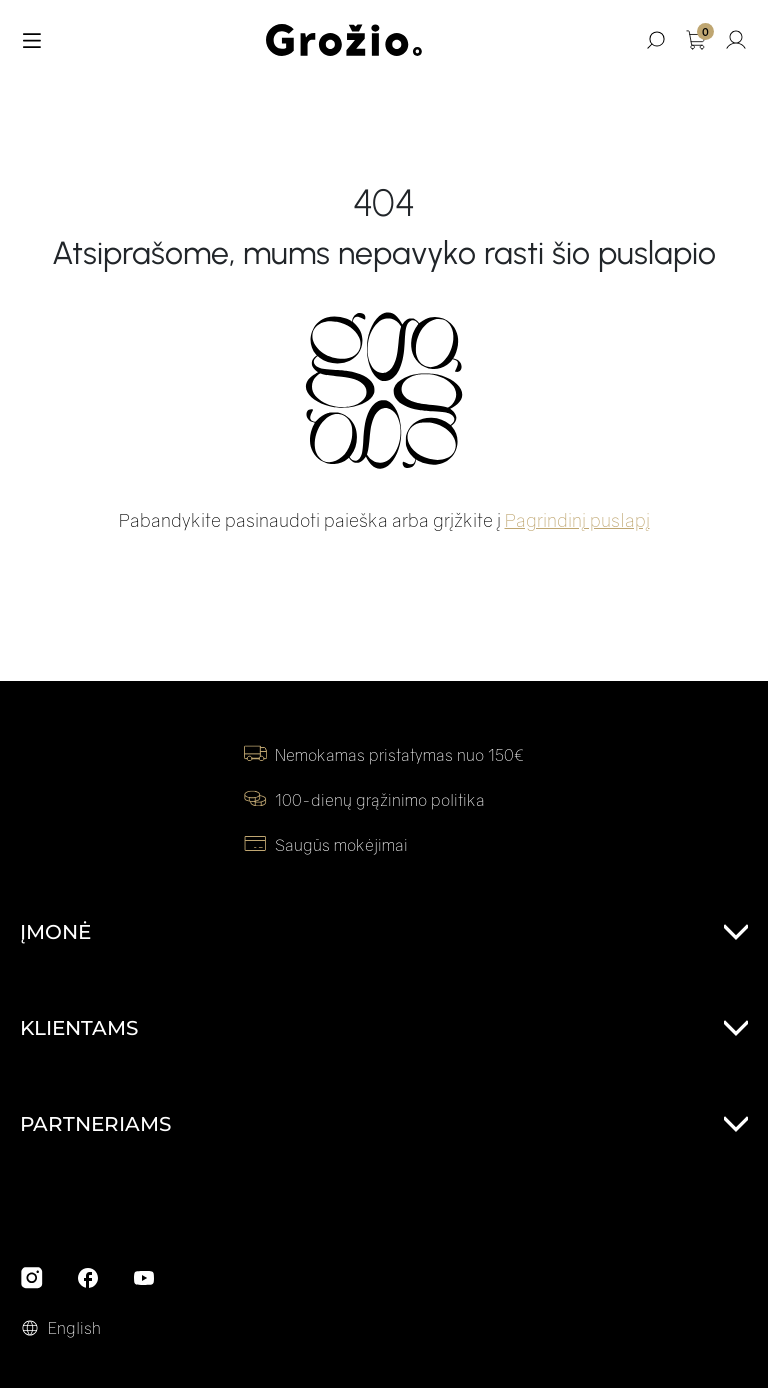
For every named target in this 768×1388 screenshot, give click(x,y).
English (74, 1328)
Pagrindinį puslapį (577, 520)
